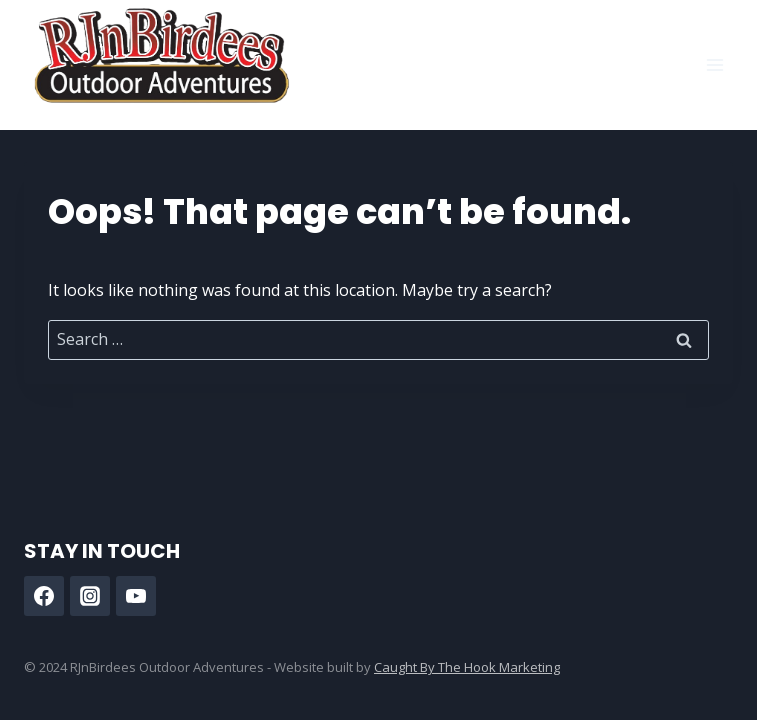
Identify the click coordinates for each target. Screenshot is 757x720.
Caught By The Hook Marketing (467, 667)
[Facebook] (44, 596)
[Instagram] (90, 596)
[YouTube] (136, 596)
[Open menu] (714, 64)
